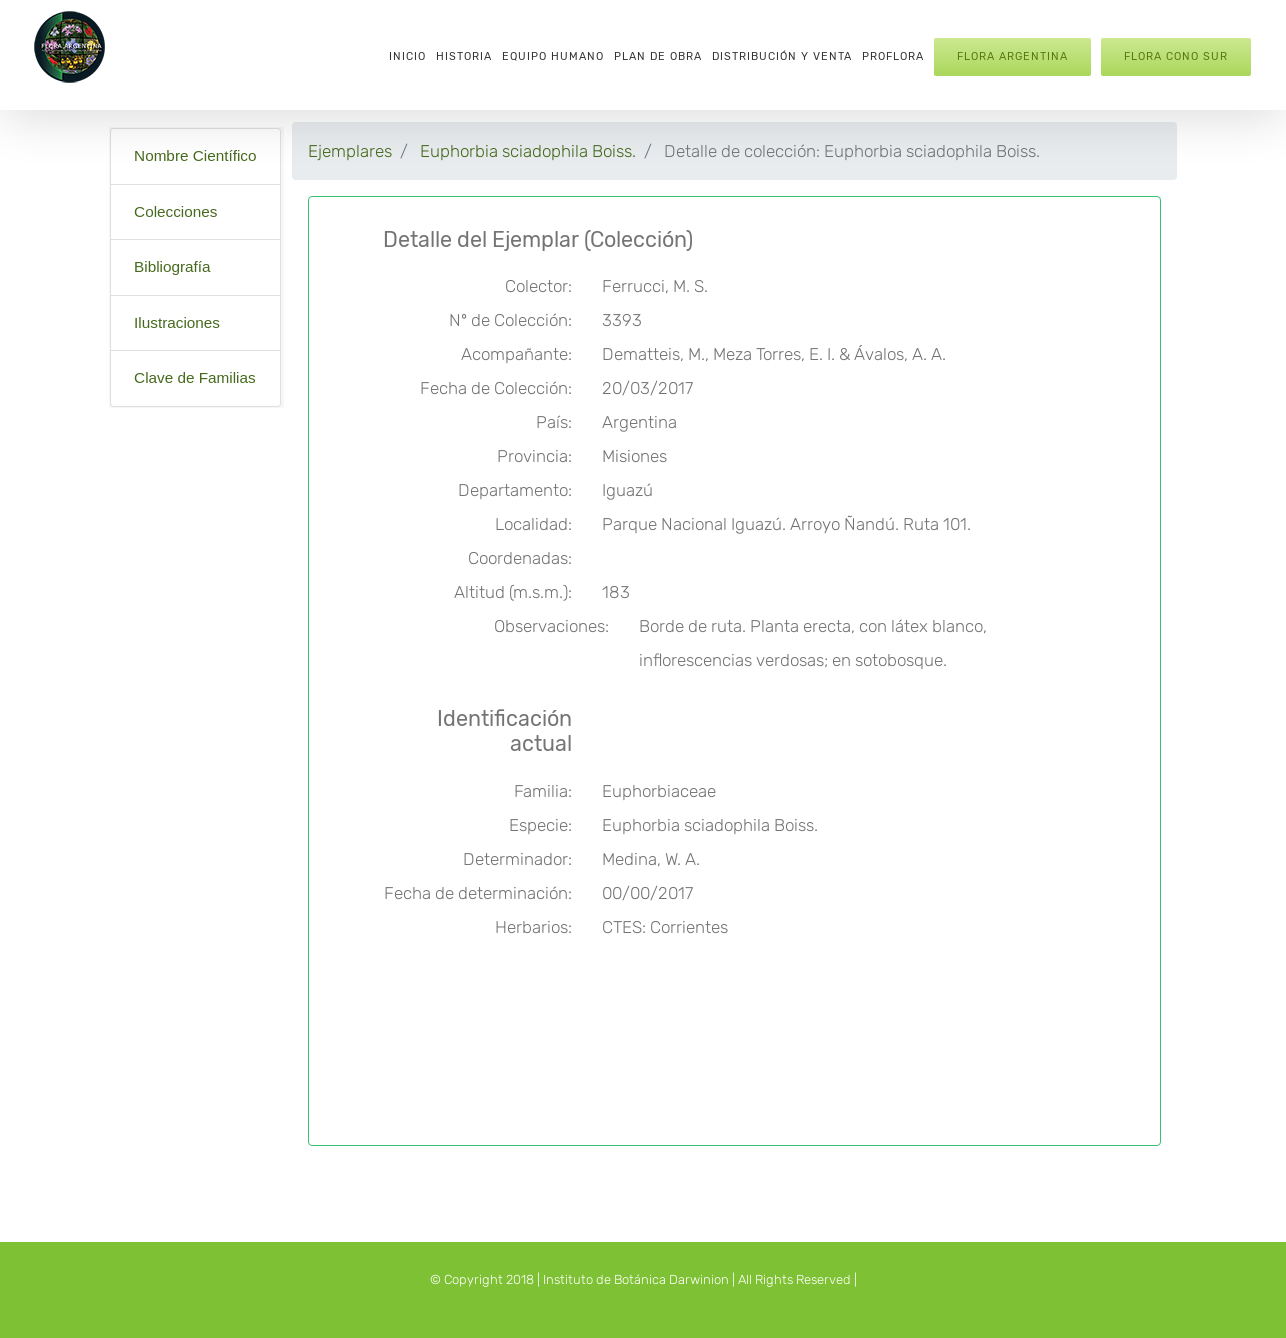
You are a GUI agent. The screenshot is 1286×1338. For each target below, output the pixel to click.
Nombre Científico (195, 155)
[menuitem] (407, 55)
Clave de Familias (195, 377)
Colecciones (175, 211)
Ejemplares (350, 151)
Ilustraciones (177, 322)
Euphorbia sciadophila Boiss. (528, 151)
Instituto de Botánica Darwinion (636, 1279)
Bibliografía (172, 266)
